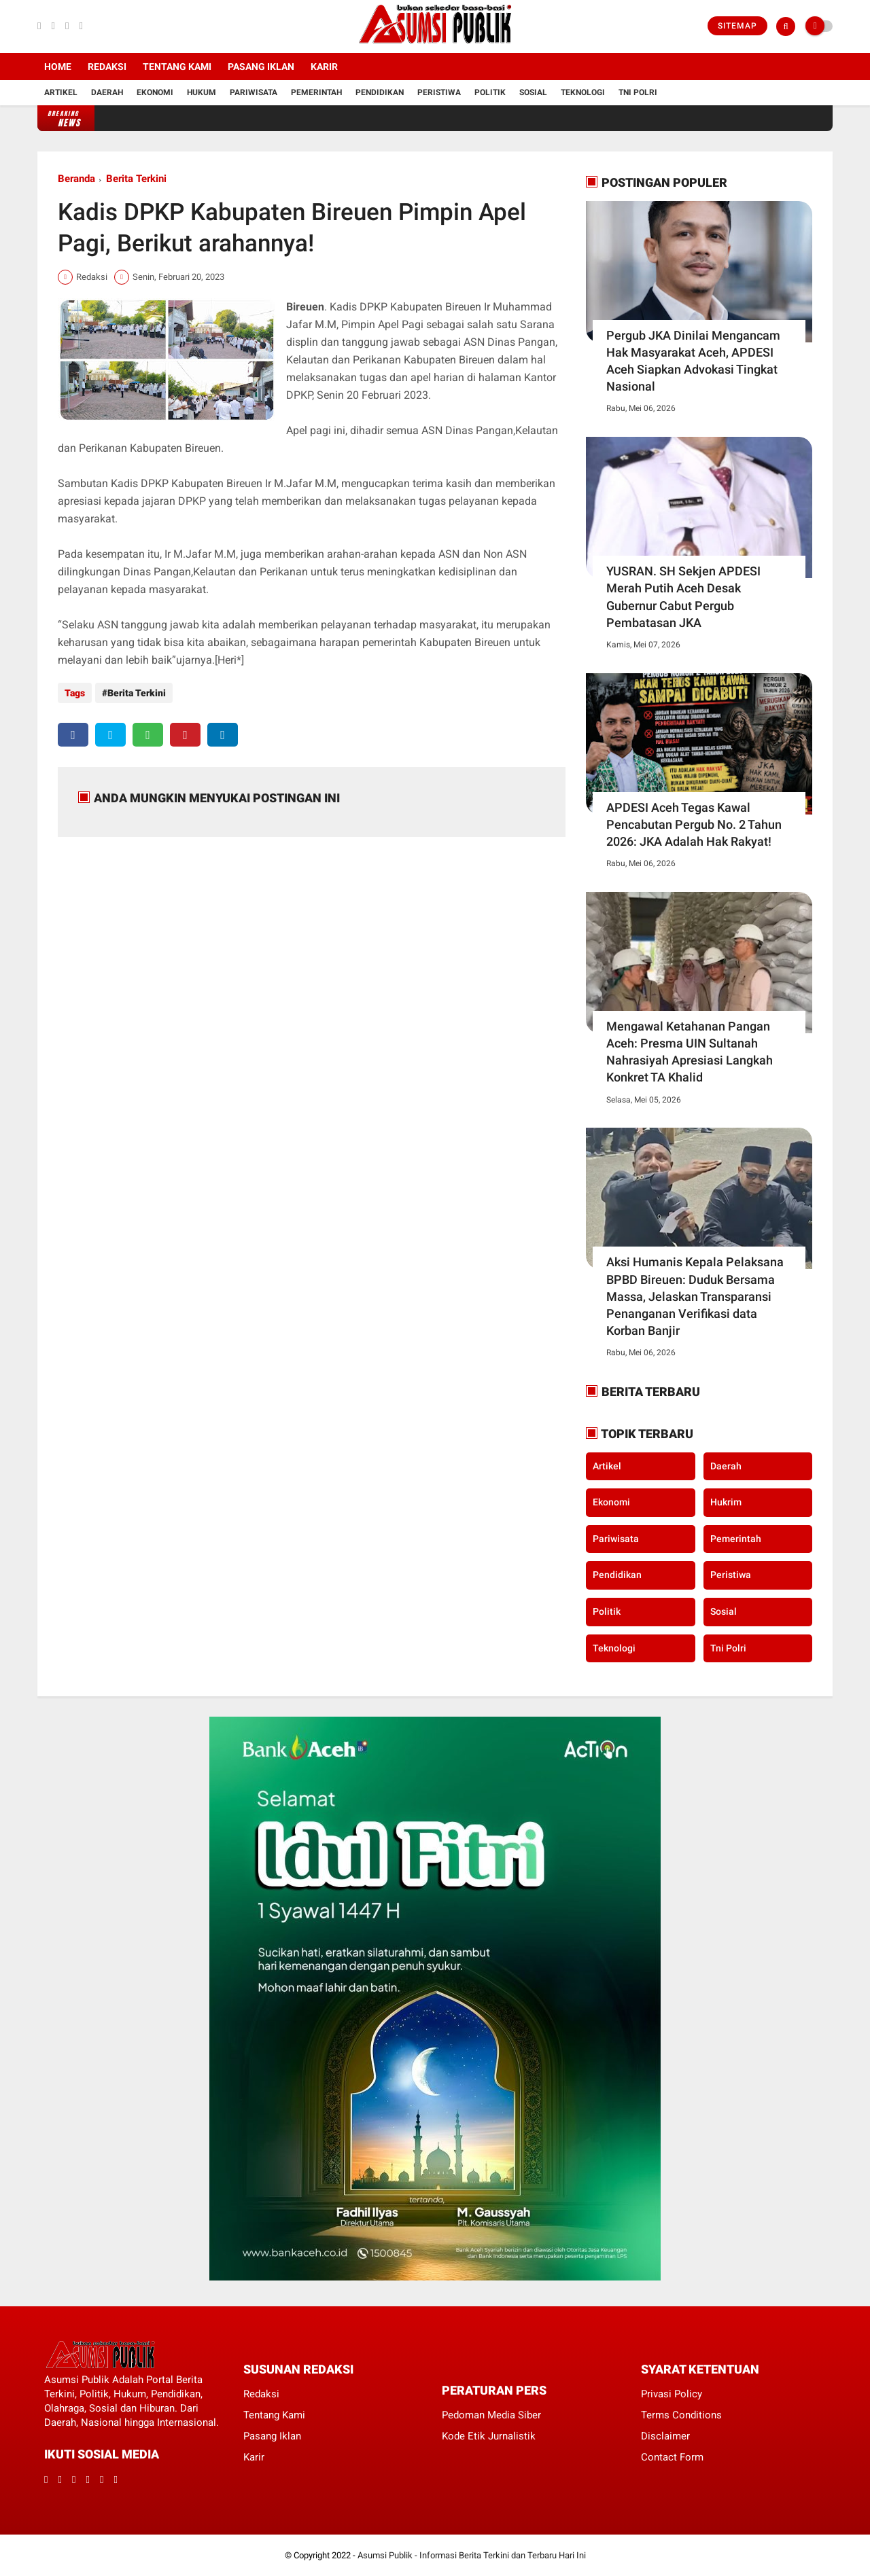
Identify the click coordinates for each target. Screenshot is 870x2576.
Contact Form (672, 2457)
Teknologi (583, 92)
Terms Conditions (681, 2415)
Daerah (107, 92)
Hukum (201, 92)
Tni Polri (638, 92)
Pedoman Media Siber (491, 2415)
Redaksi (107, 66)
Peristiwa (439, 92)
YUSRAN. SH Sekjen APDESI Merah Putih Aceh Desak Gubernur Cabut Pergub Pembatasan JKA (683, 597)
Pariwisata (253, 92)
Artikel (60, 92)
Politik (490, 92)
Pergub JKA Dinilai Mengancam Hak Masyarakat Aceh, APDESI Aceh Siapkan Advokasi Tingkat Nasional (693, 361)
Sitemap (737, 26)
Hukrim (726, 1502)
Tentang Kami (177, 66)
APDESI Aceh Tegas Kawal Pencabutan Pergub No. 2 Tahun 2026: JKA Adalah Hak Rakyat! (694, 824)
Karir (324, 66)
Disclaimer (665, 2436)
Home (57, 66)
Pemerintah (316, 92)
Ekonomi (155, 92)
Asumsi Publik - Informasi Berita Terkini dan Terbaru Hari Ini (472, 2555)
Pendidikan (379, 92)
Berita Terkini (136, 179)
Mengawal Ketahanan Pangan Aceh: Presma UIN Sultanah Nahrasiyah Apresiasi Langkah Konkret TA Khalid (689, 1052)
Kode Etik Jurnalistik (489, 2436)
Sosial (533, 92)
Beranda (76, 179)
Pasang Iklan (261, 66)
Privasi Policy (671, 2394)
